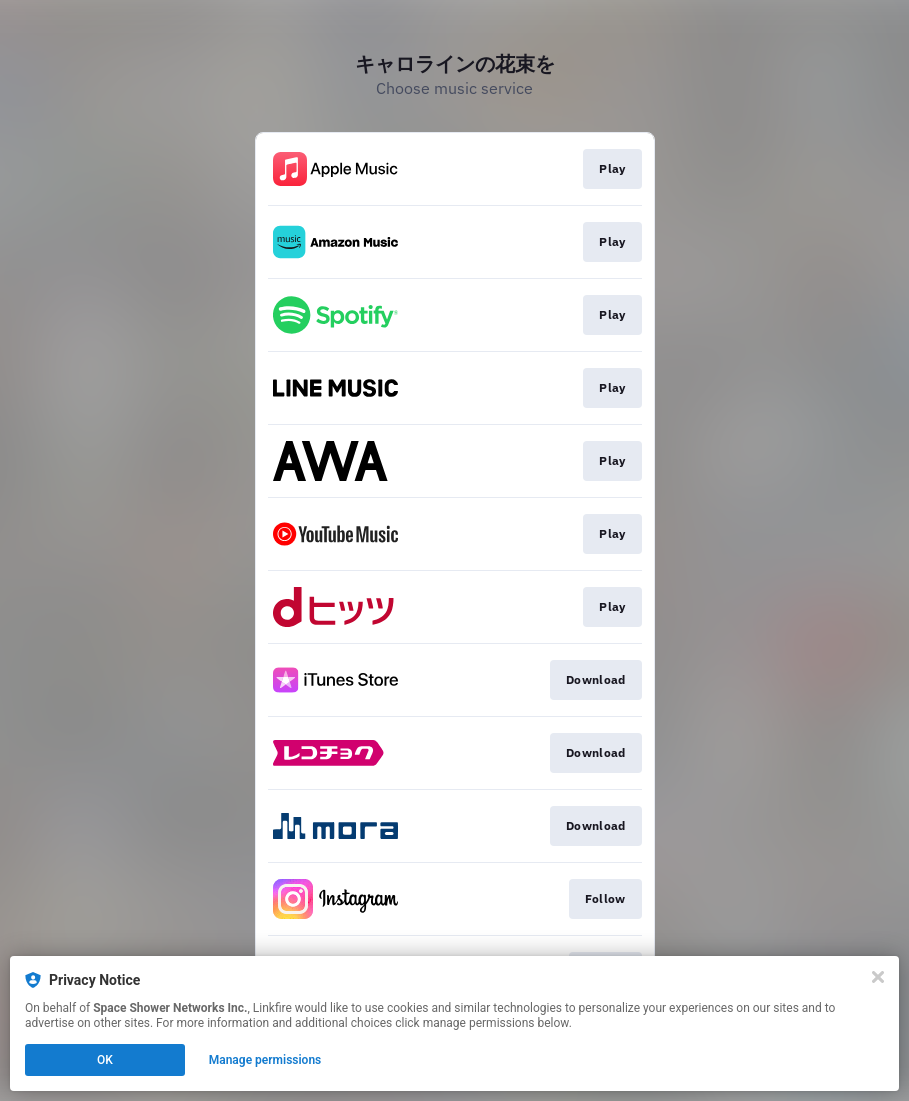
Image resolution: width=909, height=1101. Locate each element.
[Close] (878, 977)
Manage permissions (265, 1060)
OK (105, 1060)
